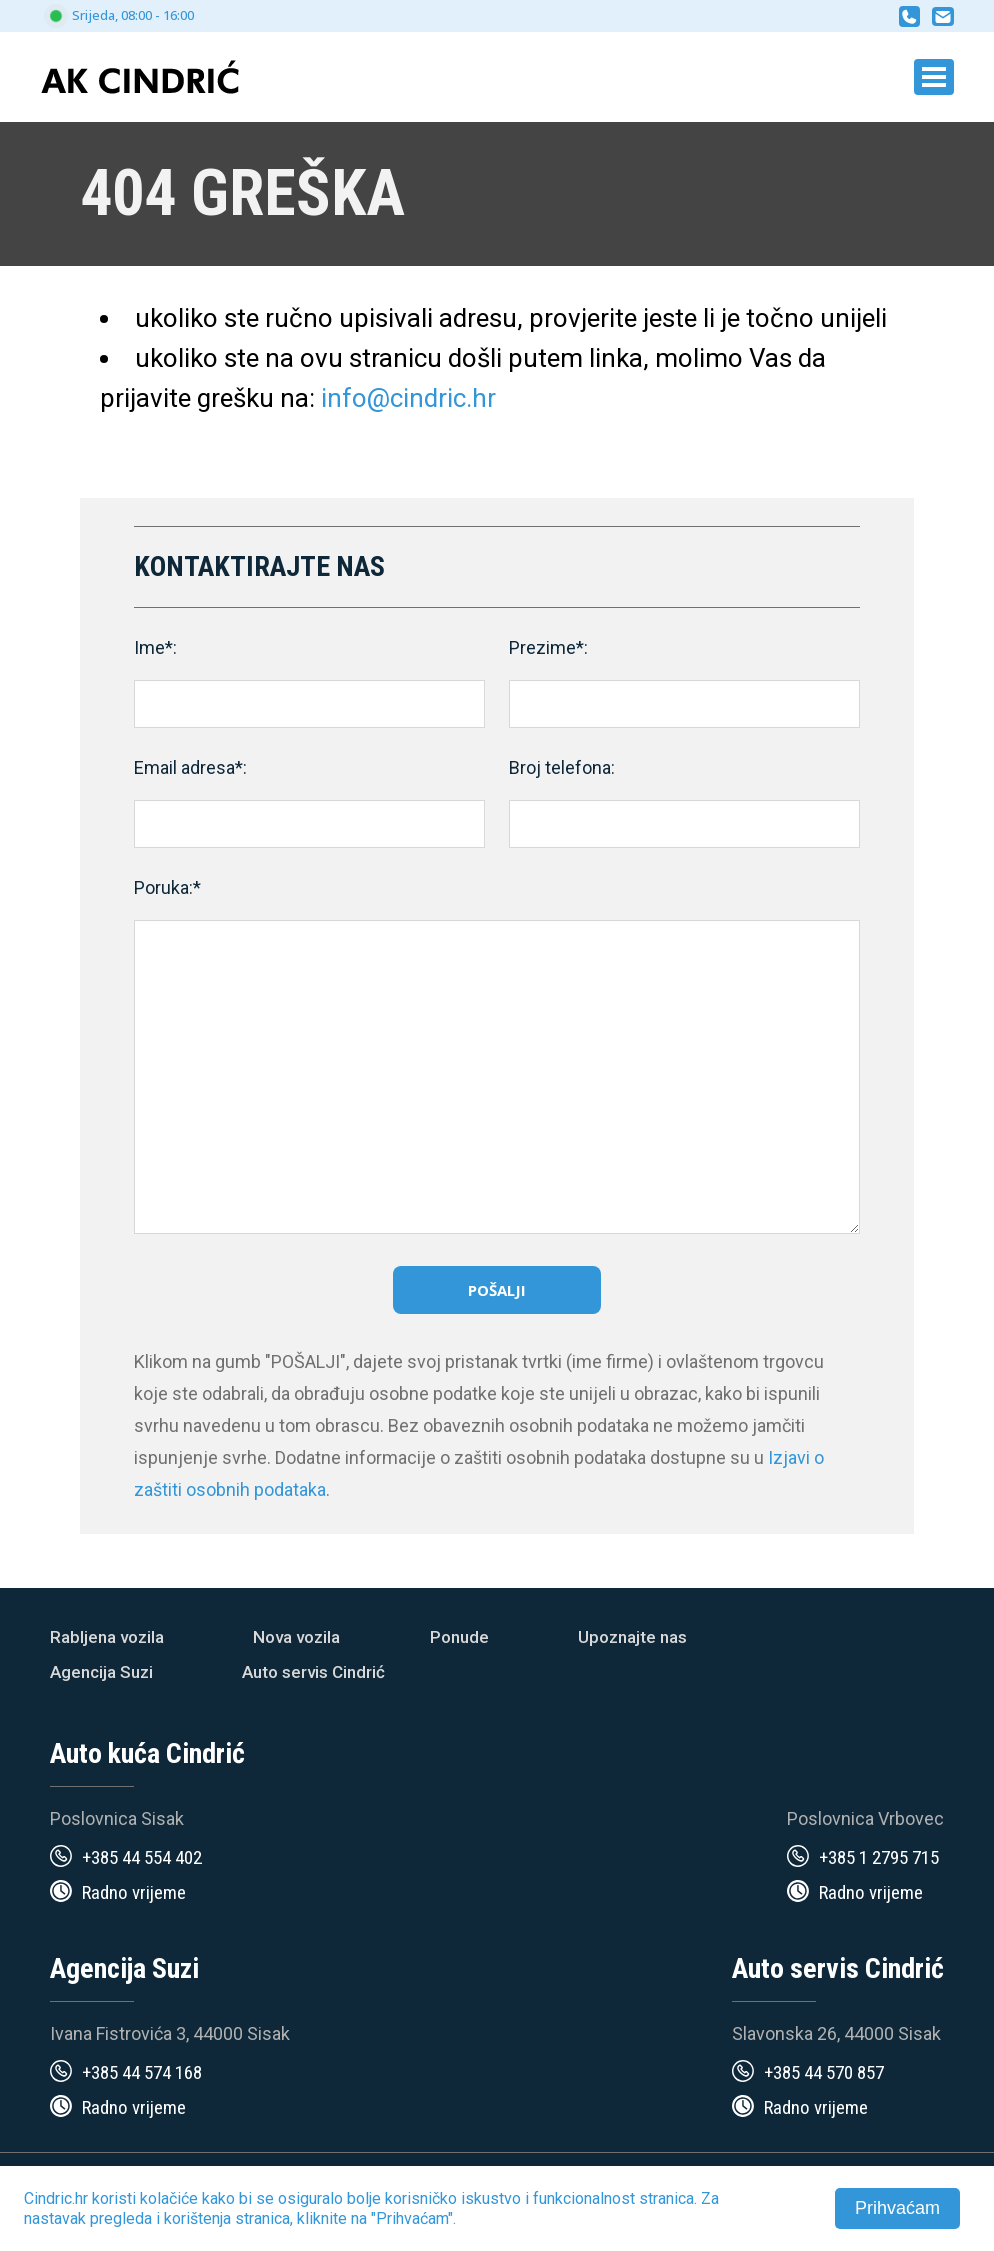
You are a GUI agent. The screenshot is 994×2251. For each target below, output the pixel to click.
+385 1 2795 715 (879, 1857)
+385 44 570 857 (824, 2072)
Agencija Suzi (101, 1672)
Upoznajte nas (632, 1637)
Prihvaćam (897, 2208)
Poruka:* (167, 887)
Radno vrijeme (134, 1892)
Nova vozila (296, 1637)
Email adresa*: (190, 767)
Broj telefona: (562, 767)
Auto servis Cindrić (313, 1672)
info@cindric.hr (408, 398)
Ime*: (155, 647)
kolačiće (169, 2198)
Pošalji (497, 1290)
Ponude (459, 1637)
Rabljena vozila (107, 1637)
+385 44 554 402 (142, 1857)
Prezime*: (548, 647)
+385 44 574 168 (142, 2072)
